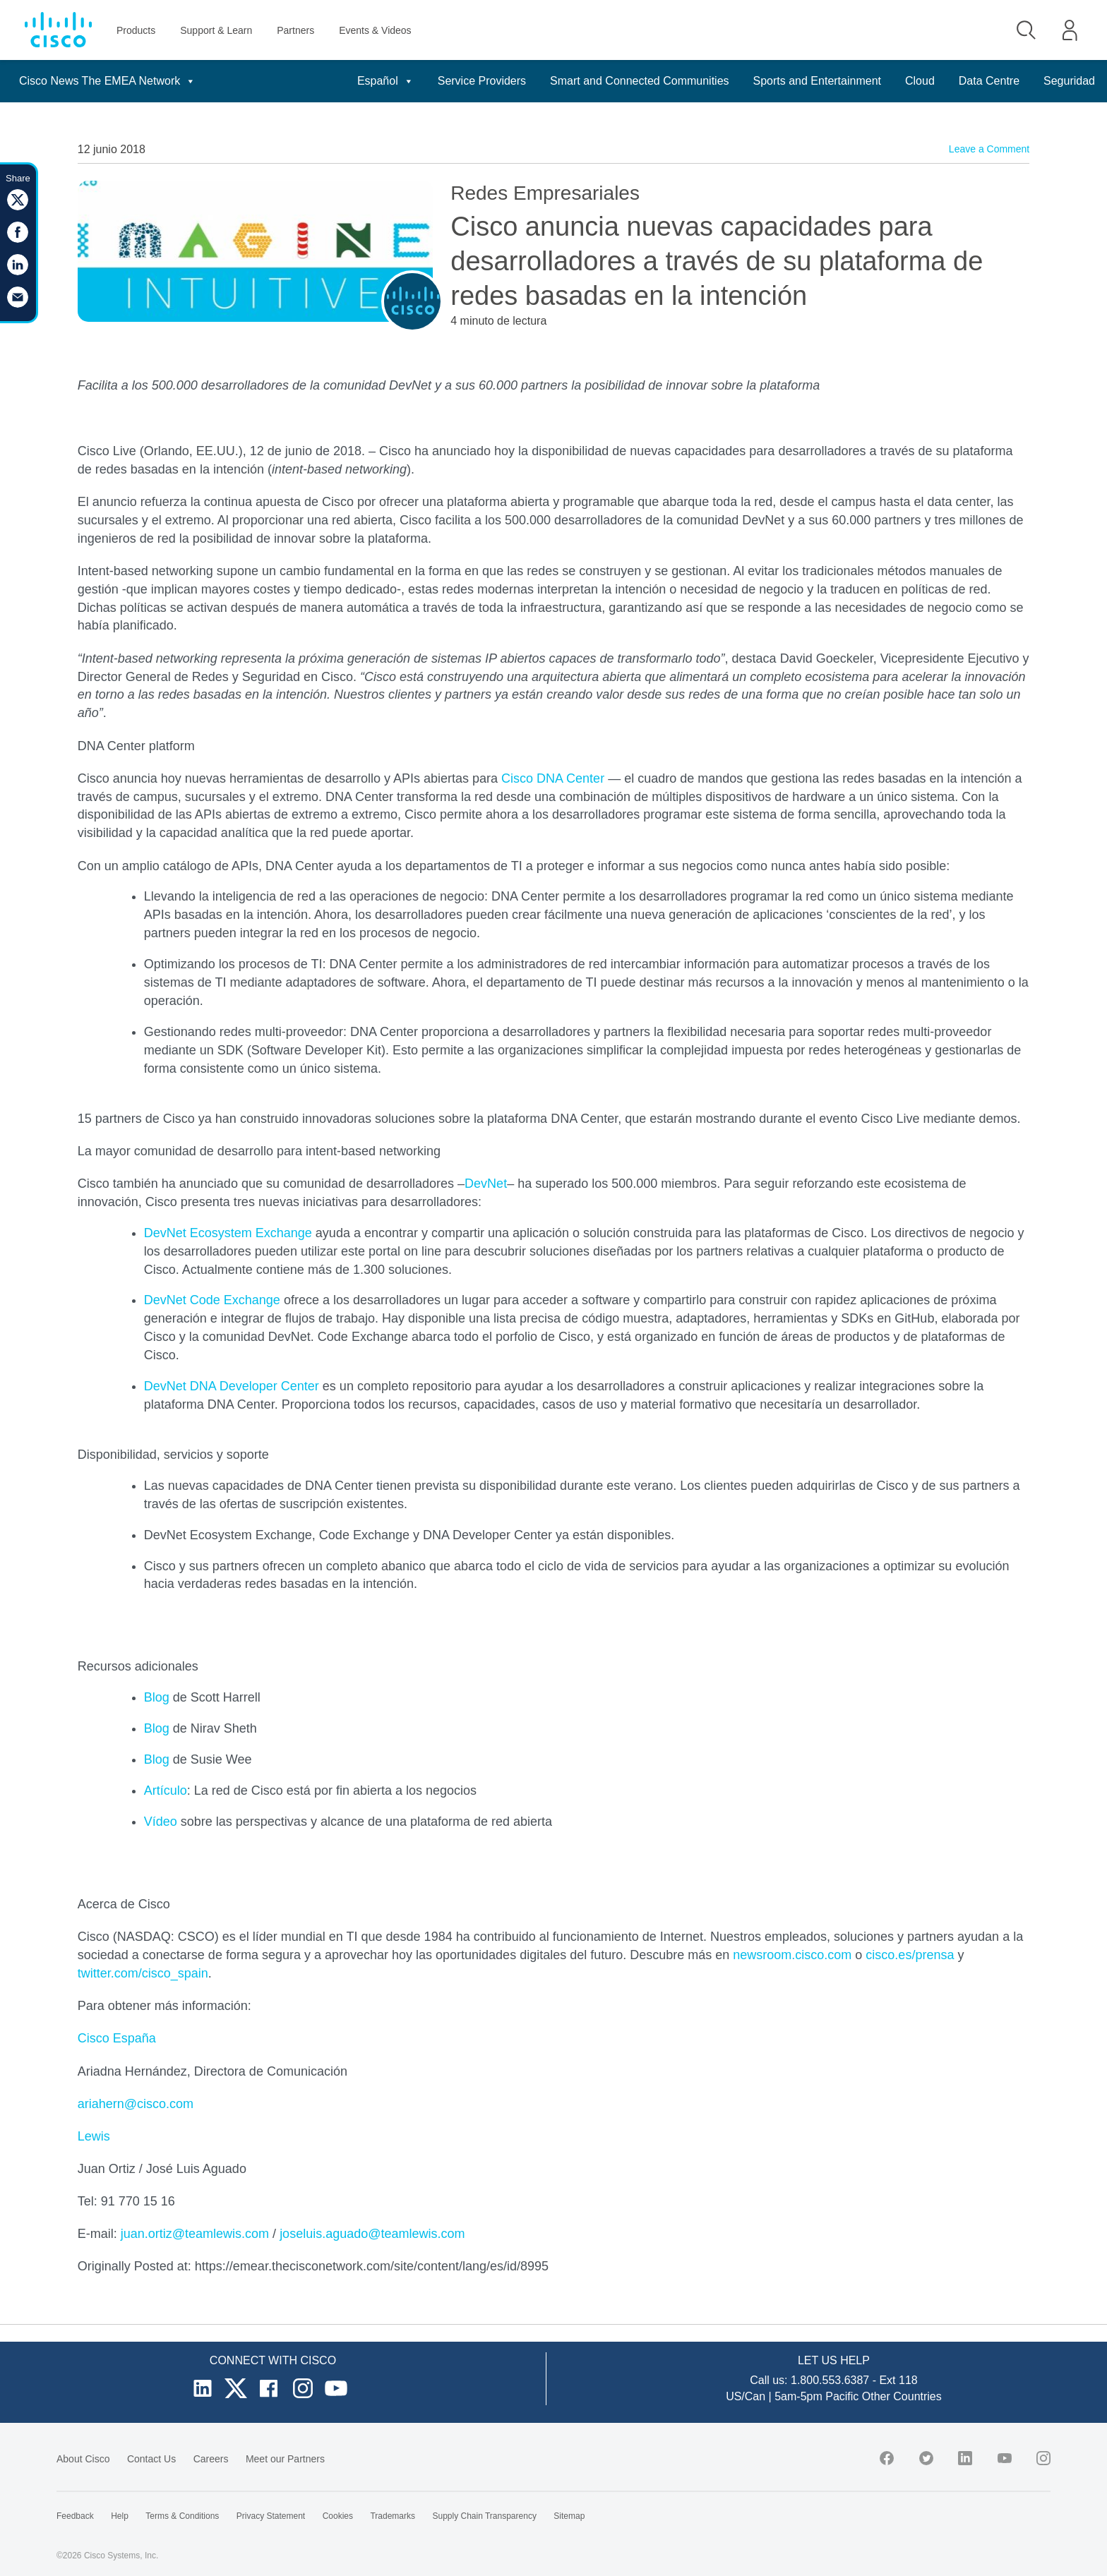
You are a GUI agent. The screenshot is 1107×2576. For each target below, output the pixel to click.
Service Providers (482, 81)
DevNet (486, 1183)
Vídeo (160, 1821)
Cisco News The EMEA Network (107, 81)
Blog (156, 1697)
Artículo (165, 1790)
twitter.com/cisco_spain (143, 1973)
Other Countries (902, 2396)
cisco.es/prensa (910, 1955)
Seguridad (1069, 81)
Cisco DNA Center (552, 778)
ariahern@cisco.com (135, 2104)
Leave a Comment (989, 149)
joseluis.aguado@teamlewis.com (372, 2234)
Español (385, 81)
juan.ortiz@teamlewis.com (195, 2234)
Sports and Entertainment (817, 81)
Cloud (920, 81)
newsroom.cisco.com (792, 1955)
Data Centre (989, 81)
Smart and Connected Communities (639, 81)
